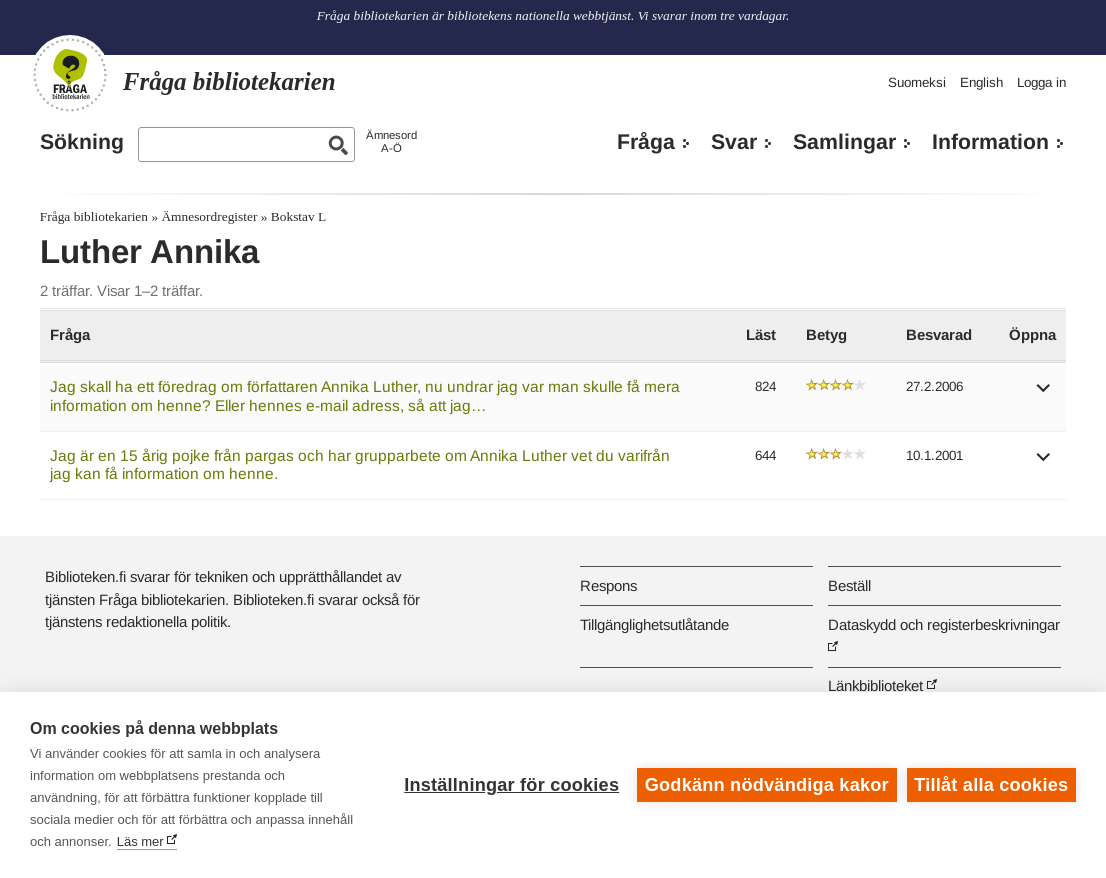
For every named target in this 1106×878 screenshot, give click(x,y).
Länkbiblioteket (875, 685)
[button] (1044, 394)
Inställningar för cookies (511, 785)
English (981, 82)
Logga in (1041, 82)
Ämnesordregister (209, 216)
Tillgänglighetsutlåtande (654, 624)
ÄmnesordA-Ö (391, 141)
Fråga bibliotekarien (94, 216)
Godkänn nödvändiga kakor (767, 785)
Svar (734, 142)
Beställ (849, 585)
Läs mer (140, 841)
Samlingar (844, 142)
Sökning (82, 142)
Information (990, 142)
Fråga (646, 142)
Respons (608, 585)
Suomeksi (917, 82)
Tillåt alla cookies (991, 785)
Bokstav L (298, 216)
